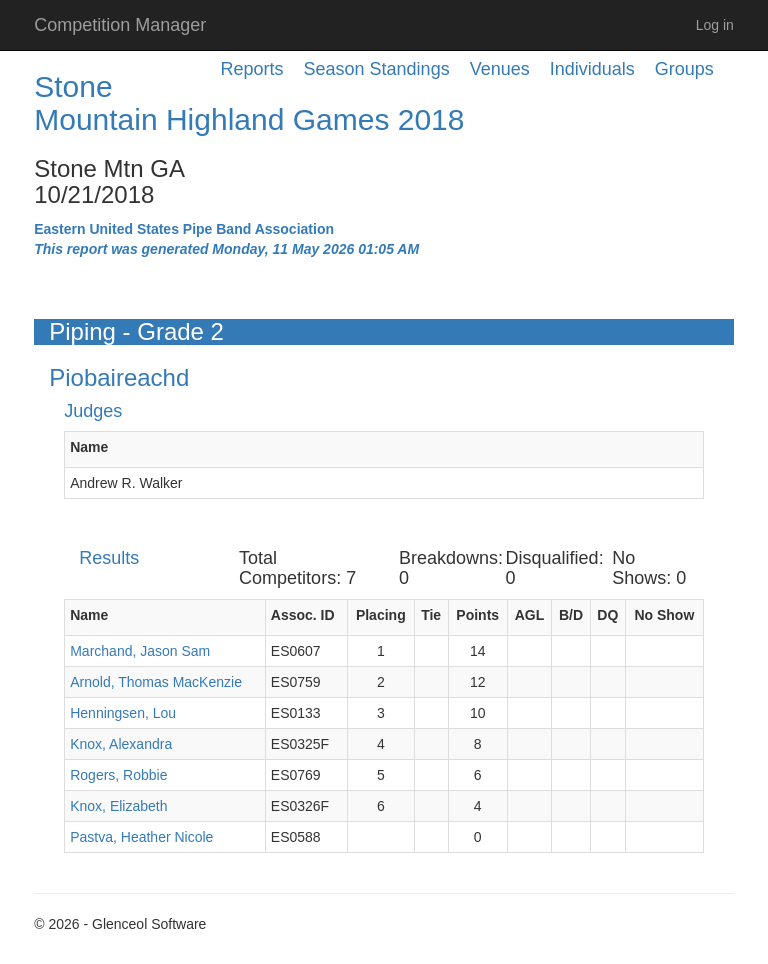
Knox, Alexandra (121, 744)
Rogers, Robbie (118, 775)
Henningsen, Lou (123, 713)
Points (477, 615)
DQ (607, 615)
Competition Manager (120, 25)
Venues (500, 69)
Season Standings (377, 69)
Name (89, 447)
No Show (664, 615)
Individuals (592, 69)
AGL (530, 615)
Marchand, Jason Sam (140, 651)
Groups (684, 69)
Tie (431, 615)
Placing (381, 615)
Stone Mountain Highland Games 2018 (249, 103)
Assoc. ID (303, 615)
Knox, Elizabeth (118, 806)
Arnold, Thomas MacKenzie (156, 682)
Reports (252, 69)
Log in (715, 25)
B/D (571, 615)
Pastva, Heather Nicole (141, 837)
